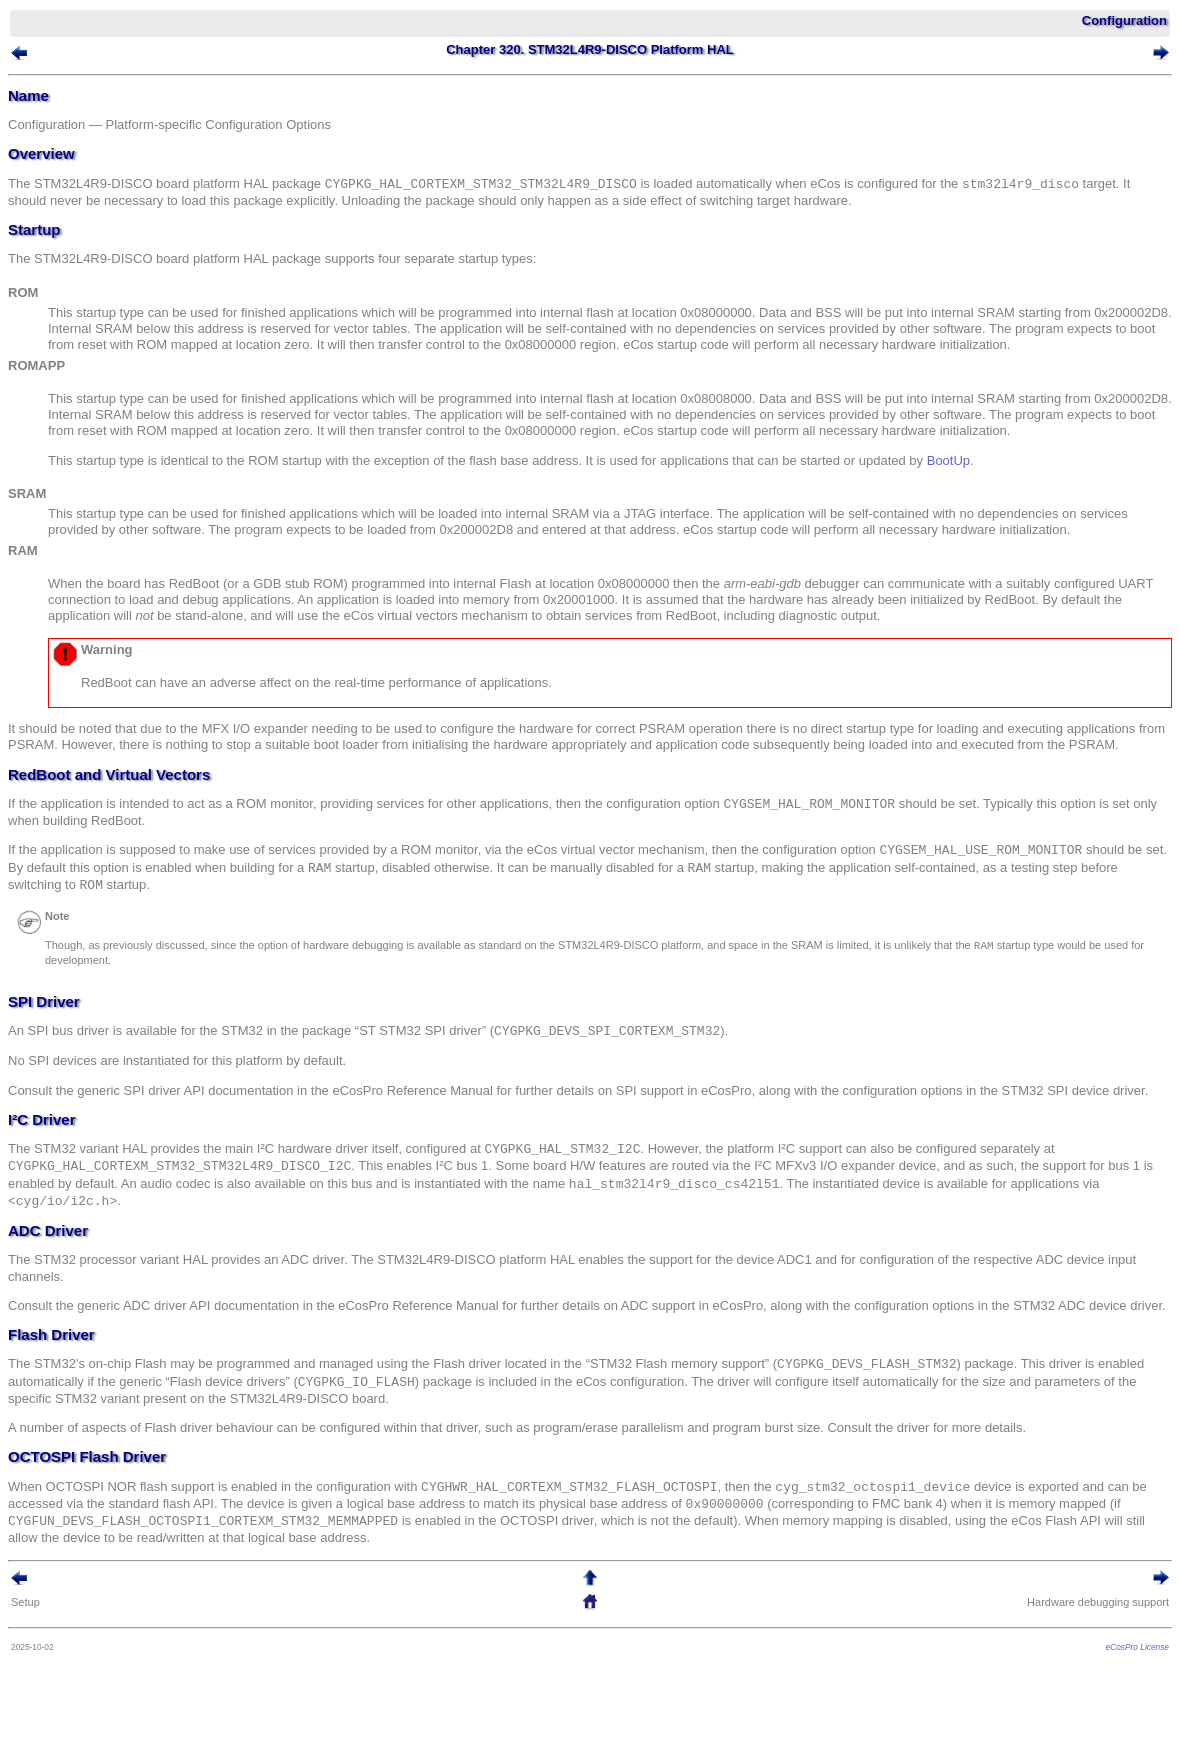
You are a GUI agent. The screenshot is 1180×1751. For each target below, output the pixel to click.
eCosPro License (1137, 1647)
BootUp (948, 460)
